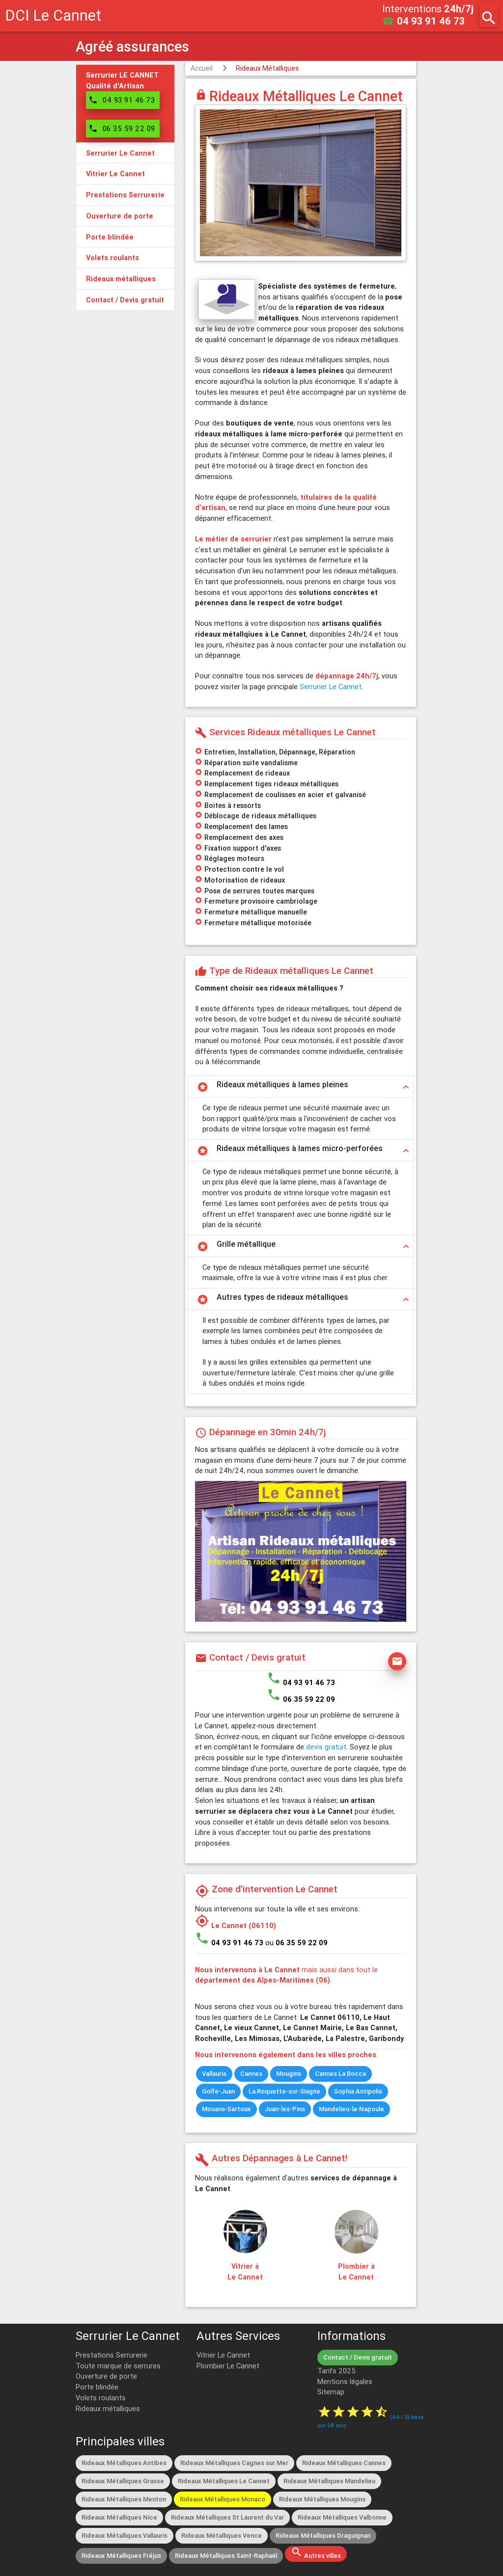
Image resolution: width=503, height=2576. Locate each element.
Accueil (202, 68)
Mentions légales (344, 2381)
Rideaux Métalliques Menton (124, 2499)
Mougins (288, 2073)
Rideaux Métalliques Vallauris (125, 2535)
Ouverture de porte (106, 2376)
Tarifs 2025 (336, 2370)
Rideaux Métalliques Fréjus (121, 2555)
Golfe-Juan (218, 2091)
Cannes (251, 2073)
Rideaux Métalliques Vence (221, 2535)
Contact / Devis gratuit (357, 2357)
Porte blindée (97, 2386)
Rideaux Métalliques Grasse (123, 2481)
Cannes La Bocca (340, 2073)
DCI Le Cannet (53, 15)
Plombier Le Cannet (227, 2365)
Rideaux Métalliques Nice (119, 2517)
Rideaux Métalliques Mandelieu (329, 2481)
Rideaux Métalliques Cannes (344, 2463)
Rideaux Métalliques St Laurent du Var (227, 2517)
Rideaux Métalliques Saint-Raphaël (226, 2555)
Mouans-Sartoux (226, 2109)
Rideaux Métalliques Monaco (222, 2499)
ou (296, 1942)
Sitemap (330, 2391)
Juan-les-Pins (285, 2109)
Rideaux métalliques (108, 2408)
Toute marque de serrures (118, 2365)
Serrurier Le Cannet (331, 686)
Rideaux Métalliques (267, 68)
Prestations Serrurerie (111, 2355)
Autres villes (316, 2553)
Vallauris (214, 2073)
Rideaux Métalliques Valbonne (342, 2517)
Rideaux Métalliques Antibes (124, 2463)
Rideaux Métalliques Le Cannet (224, 2481)
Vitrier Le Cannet (223, 2355)
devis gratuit (326, 1746)
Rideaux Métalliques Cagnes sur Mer (234, 2463)
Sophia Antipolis (358, 2091)
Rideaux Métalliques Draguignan (323, 2535)
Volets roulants (101, 2397)
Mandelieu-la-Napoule (351, 2109)
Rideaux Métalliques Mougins (322, 2499)
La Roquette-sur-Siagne (284, 2091)
